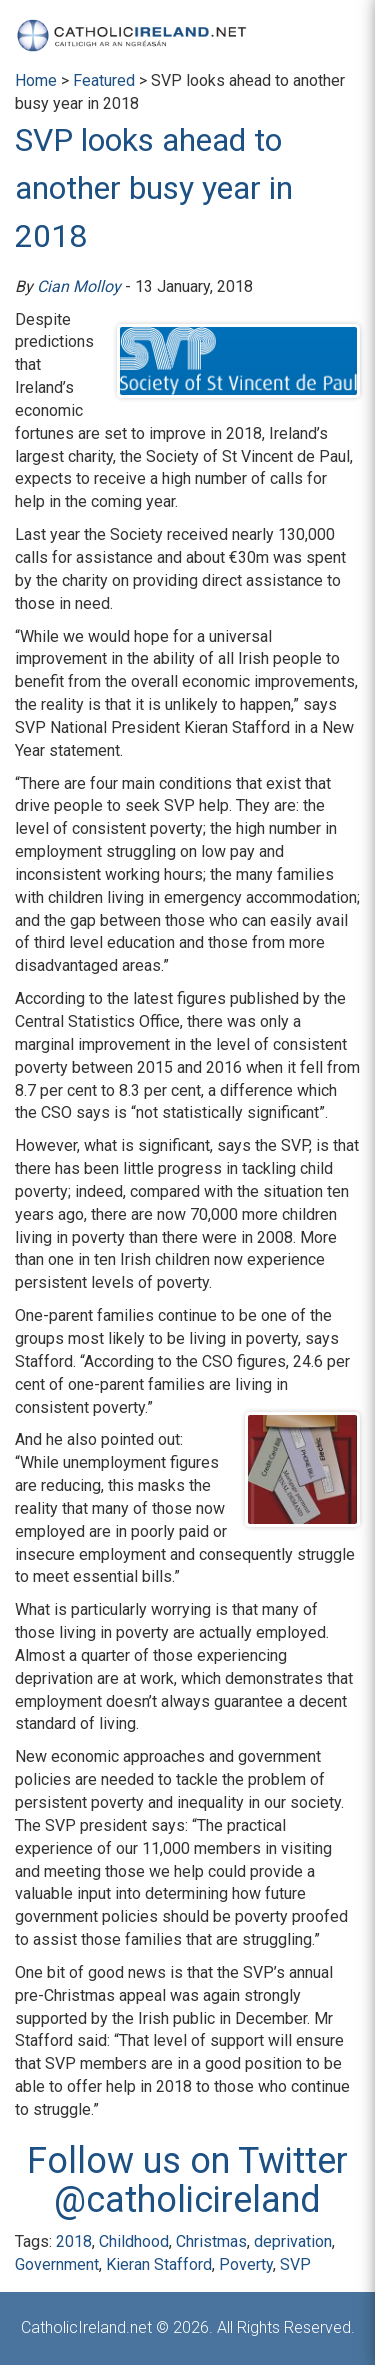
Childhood (134, 2241)
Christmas (211, 2241)
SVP (295, 2264)
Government (57, 2264)
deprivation (293, 2241)
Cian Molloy (79, 286)
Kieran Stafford (159, 2264)
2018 (74, 2241)
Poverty (246, 2264)
